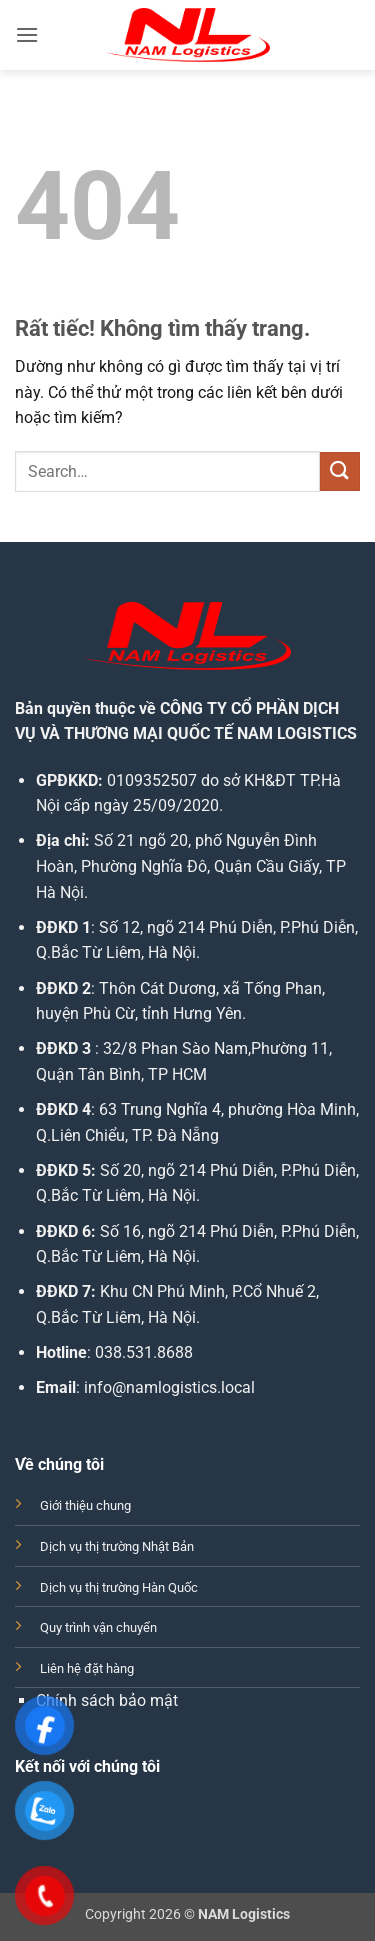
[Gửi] (340, 471)
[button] (27, 34)
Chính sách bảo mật (107, 1700)
